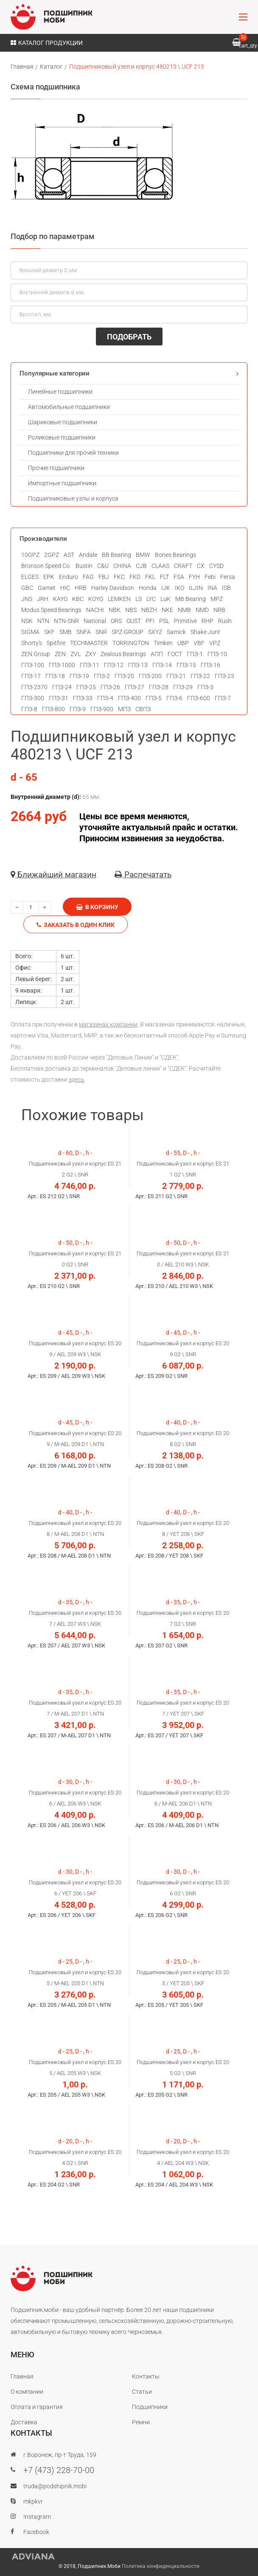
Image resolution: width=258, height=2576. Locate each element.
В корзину (97, 907)
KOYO (95, 598)
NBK (115, 609)
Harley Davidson (112, 587)
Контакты (146, 2376)
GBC (27, 587)
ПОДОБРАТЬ (129, 336)
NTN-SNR (66, 621)
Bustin (84, 565)
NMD (202, 609)
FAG (88, 576)
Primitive (185, 621)
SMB (65, 632)
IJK (165, 587)
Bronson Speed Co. (46, 565)
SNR (101, 632)
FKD (134, 576)
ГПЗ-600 (198, 698)
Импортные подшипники (62, 483)
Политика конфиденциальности (160, 2566)
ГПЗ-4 (105, 698)
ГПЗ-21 (176, 676)
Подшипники (150, 2407)
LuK (165, 598)
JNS (26, 598)
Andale (88, 554)
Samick (176, 632)
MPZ (216, 598)
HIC (65, 587)
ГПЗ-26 (110, 687)
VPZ (214, 643)
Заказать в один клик (75, 924)
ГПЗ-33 (83, 698)
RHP (207, 621)
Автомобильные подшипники (69, 406)
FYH (194, 576)
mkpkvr (33, 2501)
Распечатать (143, 874)
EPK (48, 576)
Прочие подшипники (56, 468)
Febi (210, 576)
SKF (49, 632)
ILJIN (196, 587)
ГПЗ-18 (55, 676)
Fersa (227, 576)
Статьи (142, 2391)
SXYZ (155, 632)
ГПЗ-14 (162, 665)
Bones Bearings (175, 554)
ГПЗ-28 (158, 687)
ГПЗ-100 (32, 665)
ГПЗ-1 (195, 654)
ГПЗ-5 (154, 698)
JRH (42, 598)
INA (212, 587)
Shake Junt (205, 632)
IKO (179, 587)
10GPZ (30, 554)
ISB (226, 587)
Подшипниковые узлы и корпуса (73, 498)
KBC (78, 598)
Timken (163, 643)
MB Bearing (190, 598)
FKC (119, 576)
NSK (27, 621)
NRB (219, 609)
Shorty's (31, 643)
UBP (183, 643)
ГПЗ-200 (150, 676)
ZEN (60, 654)
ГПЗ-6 (174, 698)
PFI (150, 621)
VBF (199, 643)
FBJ (103, 576)
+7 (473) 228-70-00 (58, 2470)
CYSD (216, 565)
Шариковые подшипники (62, 422)
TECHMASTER (89, 643)
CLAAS (160, 565)
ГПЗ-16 (210, 665)
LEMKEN (119, 598)
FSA (179, 576)
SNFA (83, 632)
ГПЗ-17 (31, 676)
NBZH (149, 609)
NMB (184, 609)
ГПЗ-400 (129, 698)
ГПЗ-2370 (34, 687)
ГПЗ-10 (217, 654)
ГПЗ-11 (89, 665)
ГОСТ (175, 654)
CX (201, 565)
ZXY (90, 654)
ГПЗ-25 (86, 687)
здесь (76, 1079)
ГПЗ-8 (29, 709)
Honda (148, 587)
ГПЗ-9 (78, 709)
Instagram (37, 2516)
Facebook (36, 2532)
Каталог (51, 66)
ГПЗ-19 (79, 676)
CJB (141, 565)
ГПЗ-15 (186, 665)
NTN (43, 621)
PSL (164, 621)
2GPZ (51, 554)
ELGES (30, 576)
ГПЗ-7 (223, 698)
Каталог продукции (47, 42)
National (95, 621)
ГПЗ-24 (62, 687)
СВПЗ (143, 709)
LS (138, 598)
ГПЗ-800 (53, 709)
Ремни (141, 2422)
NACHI (95, 609)
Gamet (47, 587)
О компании (27, 2391)
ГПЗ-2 (102, 676)
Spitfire (56, 643)
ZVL (75, 654)
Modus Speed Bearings (51, 609)
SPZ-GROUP (127, 632)
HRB (81, 587)
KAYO (60, 598)
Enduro (68, 576)
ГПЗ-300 (32, 698)
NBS (131, 609)
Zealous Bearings (123, 654)
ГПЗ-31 (58, 698)
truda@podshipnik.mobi (55, 2486)
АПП (157, 654)
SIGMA (30, 632)
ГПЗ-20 (124, 676)
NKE (167, 609)
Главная (22, 66)
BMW (143, 554)
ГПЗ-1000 (62, 665)
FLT (164, 576)
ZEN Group (35, 654)
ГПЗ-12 (113, 665)
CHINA (122, 565)
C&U (103, 565)
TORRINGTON (130, 643)
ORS (116, 621)
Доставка (24, 2422)
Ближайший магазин (53, 874)
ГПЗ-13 (138, 665)
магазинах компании (108, 1024)
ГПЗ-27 (134, 687)
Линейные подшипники (60, 391)
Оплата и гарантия (37, 2407)
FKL (150, 576)
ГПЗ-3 (205, 687)
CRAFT (183, 565)
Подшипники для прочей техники (73, 452)
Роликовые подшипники (61, 437)
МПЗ (124, 709)
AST (69, 554)
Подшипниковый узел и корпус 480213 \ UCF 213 (136, 66)
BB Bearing (116, 554)
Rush (225, 621)
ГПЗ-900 (101, 709)
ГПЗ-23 (224, 676)
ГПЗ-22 (200, 676)
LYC (151, 598)
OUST (133, 621)
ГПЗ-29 (183, 687)
